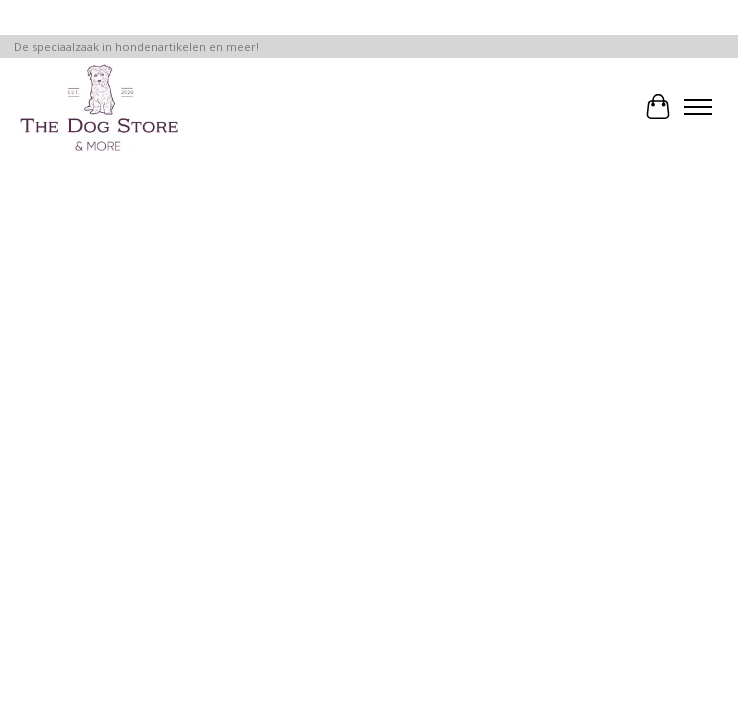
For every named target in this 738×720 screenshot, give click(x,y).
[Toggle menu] (698, 107)
